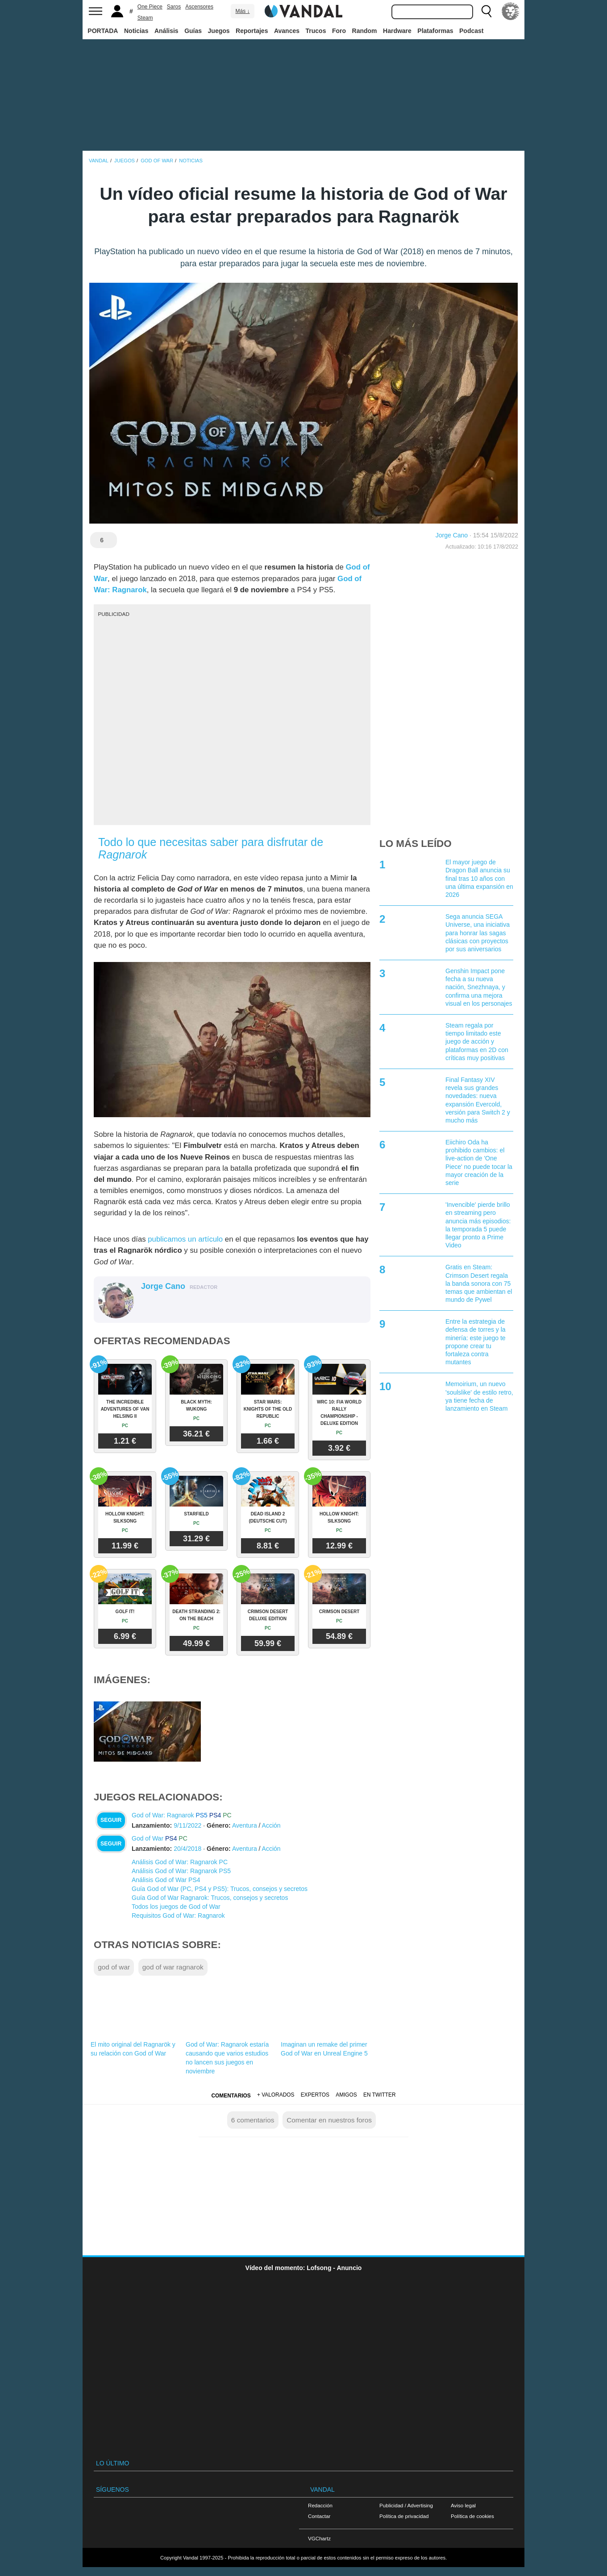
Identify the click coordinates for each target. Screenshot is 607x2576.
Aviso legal (463, 2505)
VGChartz (319, 2538)
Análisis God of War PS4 (166, 1879)
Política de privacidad (403, 2516)
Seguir (110, 1820)
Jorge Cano (452, 535)
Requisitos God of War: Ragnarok (178, 1915)
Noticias (136, 30)
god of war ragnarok (173, 1967)
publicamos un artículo (185, 1239)
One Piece (149, 7)
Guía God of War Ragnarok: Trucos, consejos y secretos (210, 1897)
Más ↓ (242, 11)
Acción (271, 1825)
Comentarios (230, 2096)
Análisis (166, 30)
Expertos (315, 2095)
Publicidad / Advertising (406, 2505)
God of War (147, 1838)
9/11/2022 (187, 1825)
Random (364, 30)
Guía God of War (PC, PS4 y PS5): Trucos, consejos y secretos (220, 1888)
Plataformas (435, 30)
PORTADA (102, 30)
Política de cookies (472, 2516)
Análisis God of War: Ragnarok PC (180, 1862)
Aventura (244, 1825)
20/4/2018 (187, 1848)
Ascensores (199, 7)
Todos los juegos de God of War (176, 1906)
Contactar (319, 2516)
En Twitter (379, 2095)
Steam (145, 18)
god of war (114, 1967)
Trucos (316, 30)
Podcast (471, 30)
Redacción (320, 2505)
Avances (286, 30)
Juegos (219, 30)
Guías (193, 30)
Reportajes (252, 30)
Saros (174, 7)
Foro (339, 30)
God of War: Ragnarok (163, 1815)
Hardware (397, 30)
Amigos (346, 2095)
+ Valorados (275, 2095)
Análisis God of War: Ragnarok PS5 (181, 1870)
